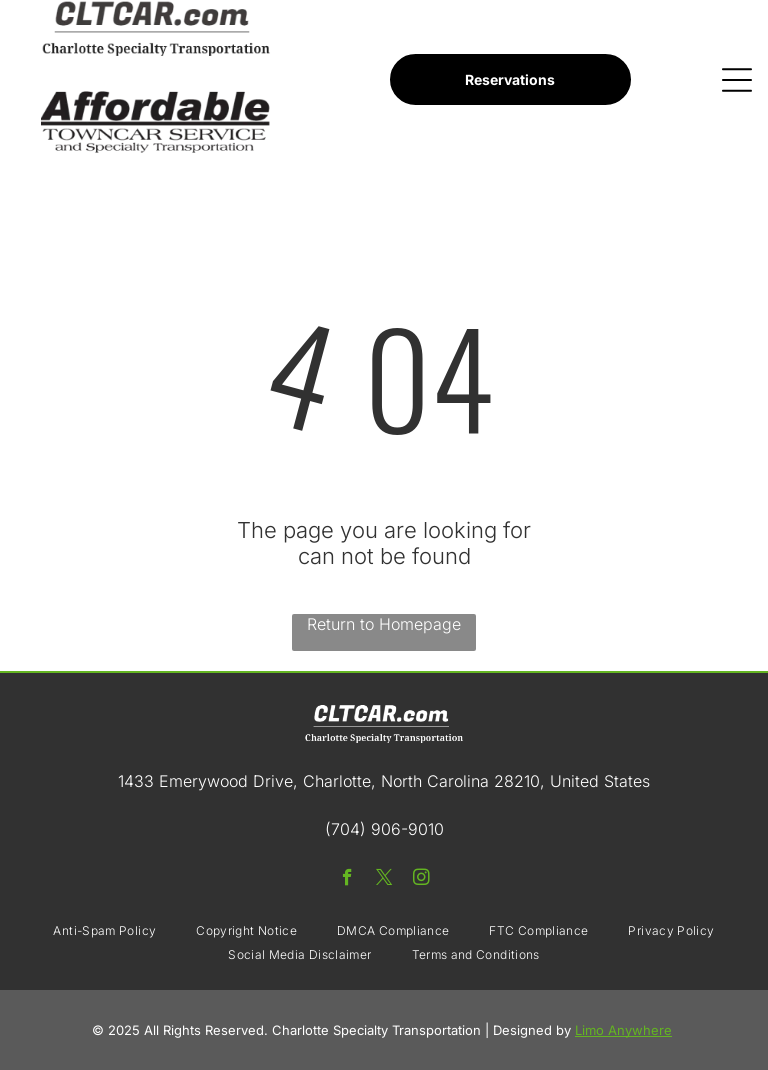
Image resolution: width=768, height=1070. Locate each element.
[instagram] (421, 880)
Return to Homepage (384, 624)
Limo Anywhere (623, 1030)
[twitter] (384, 880)
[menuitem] (104, 931)
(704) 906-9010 (384, 829)
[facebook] (347, 880)
